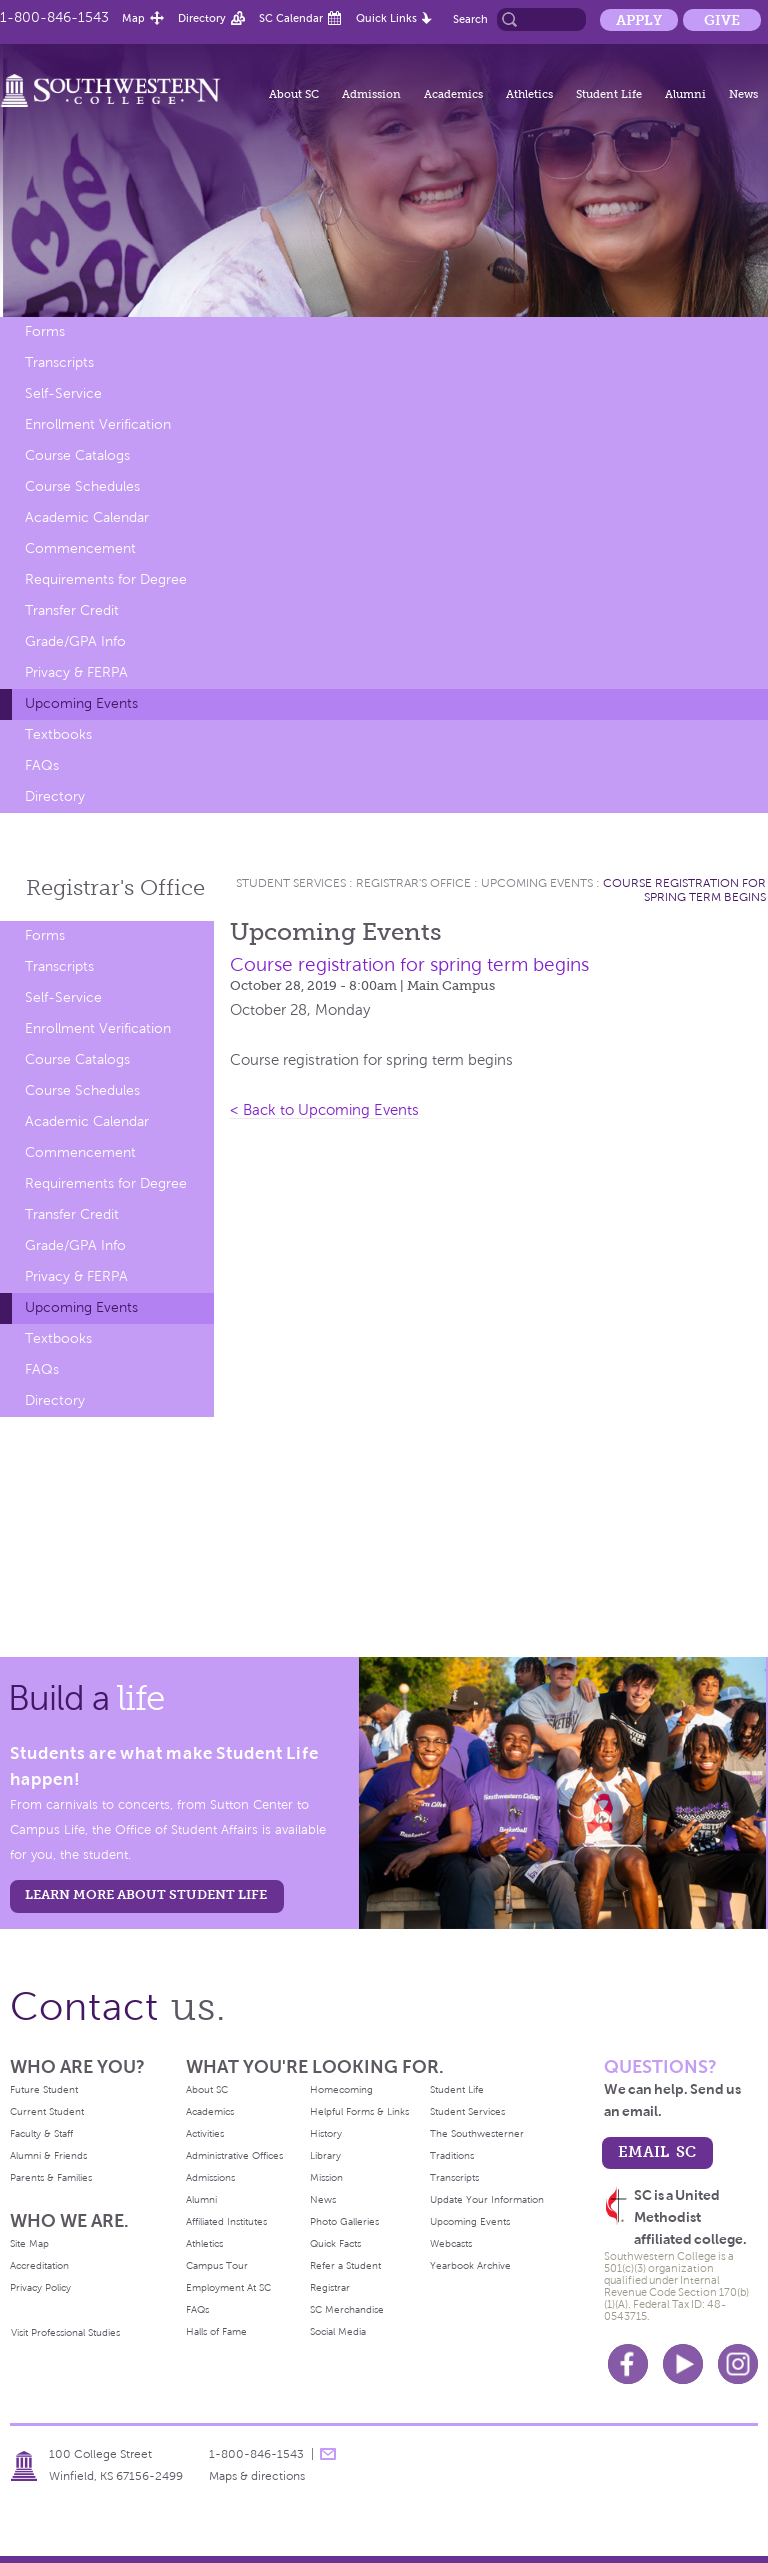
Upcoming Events (81, 703)
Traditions (452, 2155)
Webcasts (451, 2243)
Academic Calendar (87, 517)
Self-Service (63, 393)
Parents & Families (51, 2177)
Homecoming (341, 2089)
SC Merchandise (347, 2309)
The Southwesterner (477, 2133)
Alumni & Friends (48, 2155)
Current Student (47, 2111)
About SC (294, 94)
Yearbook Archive (470, 2265)
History (326, 2133)
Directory (202, 18)
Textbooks (58, 734)
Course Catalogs (77, 455)
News (743, 94)
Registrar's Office (413, 883)
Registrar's (115, 887)
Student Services (291, 883)
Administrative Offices (234, 2155)
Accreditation (39, 2265)
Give (722, 20)
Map (133, 18)
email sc (657, 2151)
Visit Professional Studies (65, 2332)
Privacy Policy (40, 2287)
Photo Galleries (344, 2221)
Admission (371, 94)
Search (470, 19)
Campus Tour (217, 2265)
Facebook (628, 2364)
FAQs (42, 765)
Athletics (529, 94)
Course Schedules (82, 486)
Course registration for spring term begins (684, 890)
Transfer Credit (72, 610)
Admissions (210, 2177)
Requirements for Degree (106, 579)
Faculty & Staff (41, 2133)
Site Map (29, 2243)
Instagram (738, 2364)
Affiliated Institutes (226, 2221)
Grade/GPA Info (75, 641)
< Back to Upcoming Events (324, 1110)
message (328, 2454)
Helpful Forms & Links (359, 2111)
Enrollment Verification (98, 424)
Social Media (338, 2331)
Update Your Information (487, 2199)
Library (325, 2155)
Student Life (609, 94)
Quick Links (386, 18)
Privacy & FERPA (76, 672)
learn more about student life (146, 1894)
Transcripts (59, 362)
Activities (205, 2133)
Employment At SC (228, 2287)
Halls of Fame (216, 2331)
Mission (326, 2177)
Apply (639, 20)
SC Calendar (291, 18)
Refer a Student (345, 2265)
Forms (45, 331)
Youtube (683, 2364)
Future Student (44, 2089)
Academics (453, 94)
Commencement (80, 548)
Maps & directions (257, 2476)
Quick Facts (335, 2243)
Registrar (330, 2287)
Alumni (685, 94)
